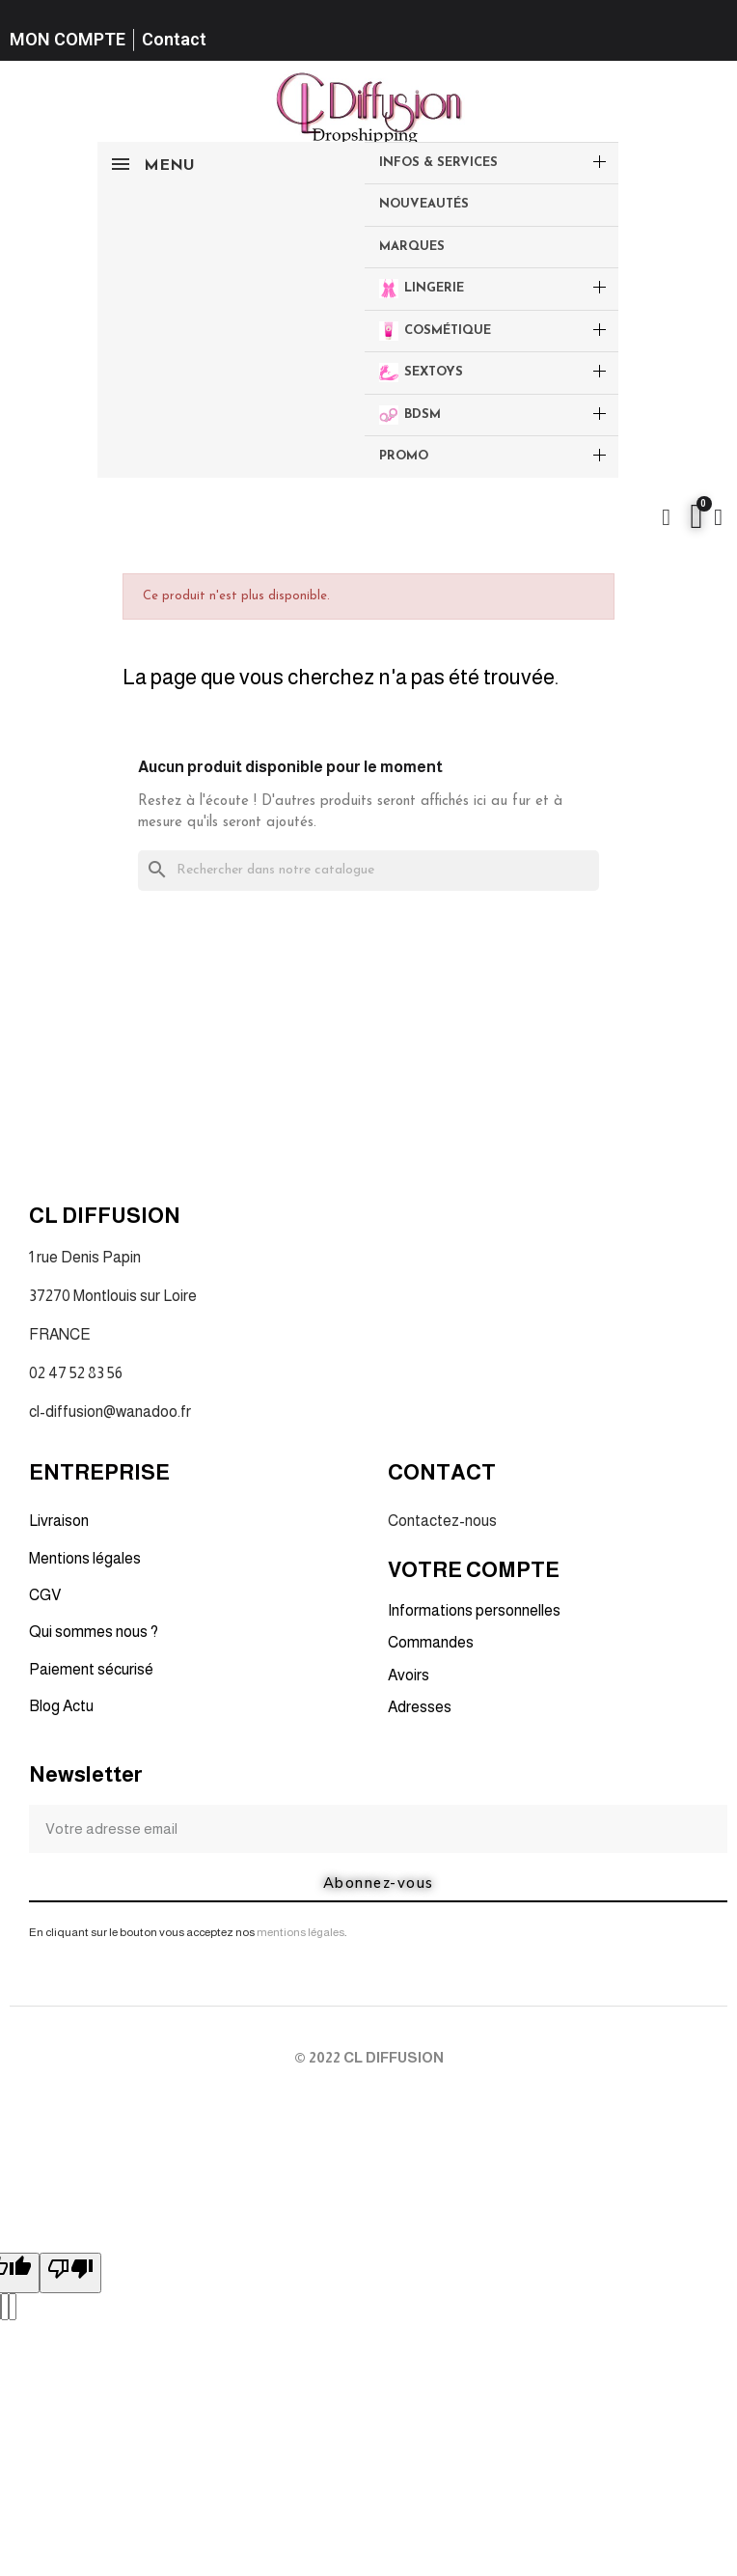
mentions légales (300, 1932)
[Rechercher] (368, 871)
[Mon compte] (718, 517)
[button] (666, 517)
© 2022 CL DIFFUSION (369, 2057)
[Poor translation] (70, 2273)
